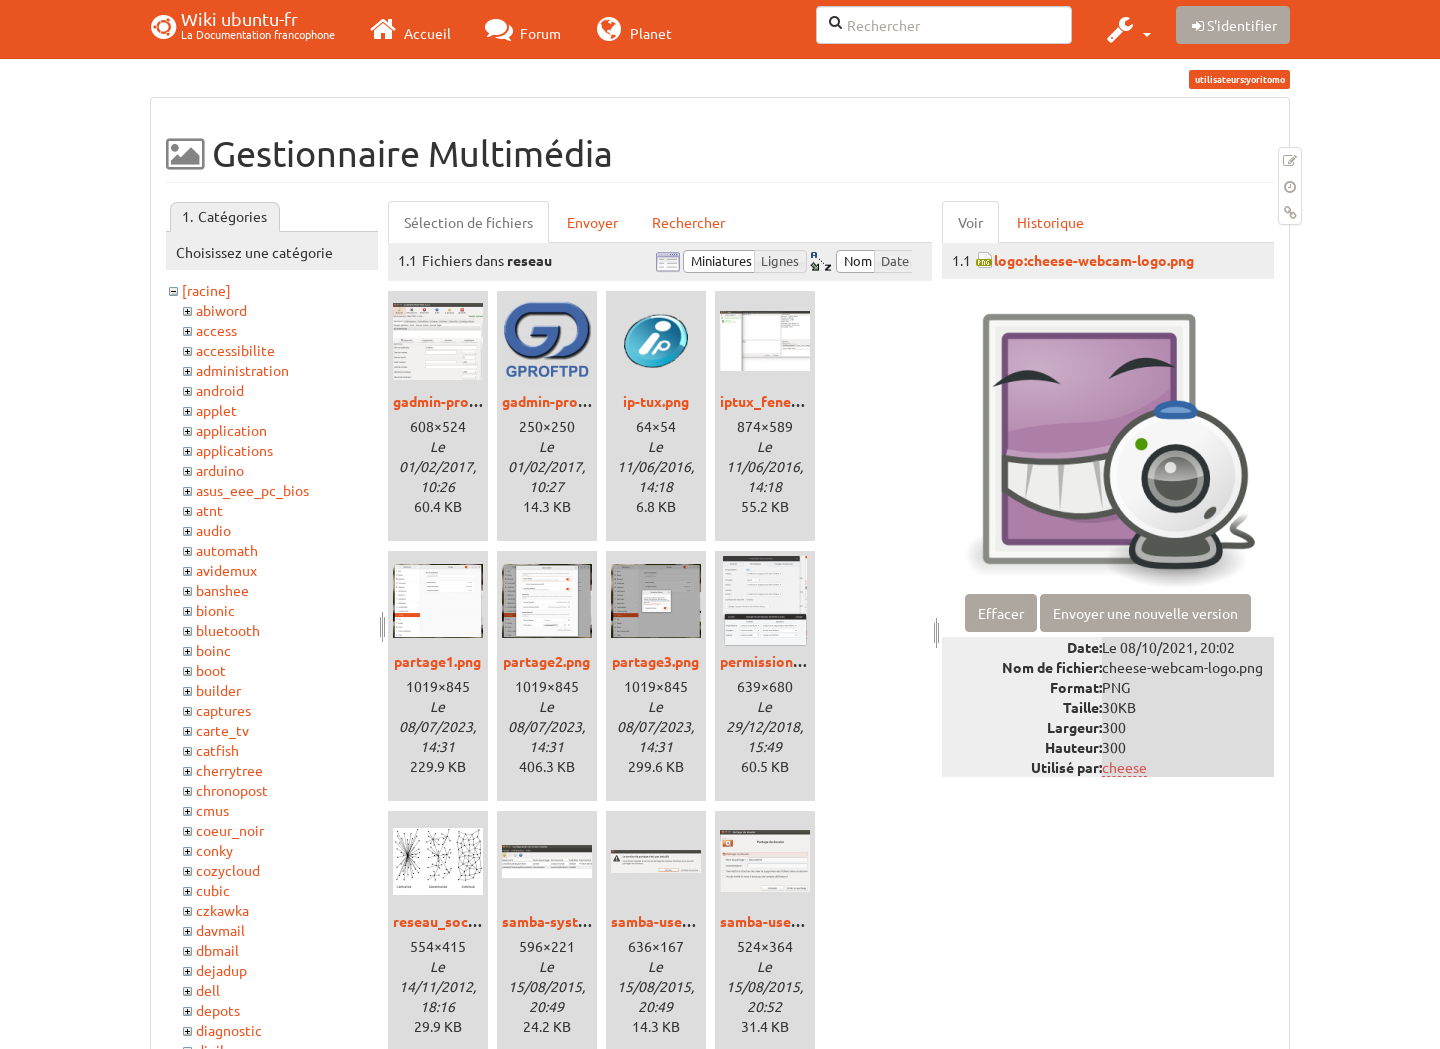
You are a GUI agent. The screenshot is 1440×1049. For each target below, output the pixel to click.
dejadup (221, 970)
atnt (209, 510)
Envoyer (592, 222)
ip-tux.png (656, 401)
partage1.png (437, 661)
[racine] (206, 290)
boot (211, 670)
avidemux (226, 570)
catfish (217, 750)
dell (208, 990)
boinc (213, 650)
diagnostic (229, 1030)
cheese (1124, 767)
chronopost (232, 790)
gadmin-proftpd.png (567, 401)
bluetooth (228, 630)
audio (213, 530)
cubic (213, 890)
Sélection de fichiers (468, 222)
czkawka (222, 910)
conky (214, 850)
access (216, 330)
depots (218, 1010)
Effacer (1001, 613)
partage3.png (655, 661)
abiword (221, 310)
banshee (222, 590)
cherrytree (229, 770)
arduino (220, 470)
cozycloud (228, 870)
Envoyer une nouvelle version (1145, 613)
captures (223, 710)
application (231, 430)
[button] (1126, 29)
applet (216, 410)
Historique (1050, 222)
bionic (215, 610)
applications (234, 450)
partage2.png (546, 661)
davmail (220, 930)
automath (227, 550)
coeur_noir (230, 830)
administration (242, 370)
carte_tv (222, 730)
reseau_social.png (452, 921)
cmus (212, 810)
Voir (970, 222)
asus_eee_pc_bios (252, 490)
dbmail (217, 950)
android (220, 390)
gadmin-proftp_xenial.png (478, 401)
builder (218, 690)
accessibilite (235, 350)
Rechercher (688, 222)
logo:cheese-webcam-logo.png (1094, 260)
